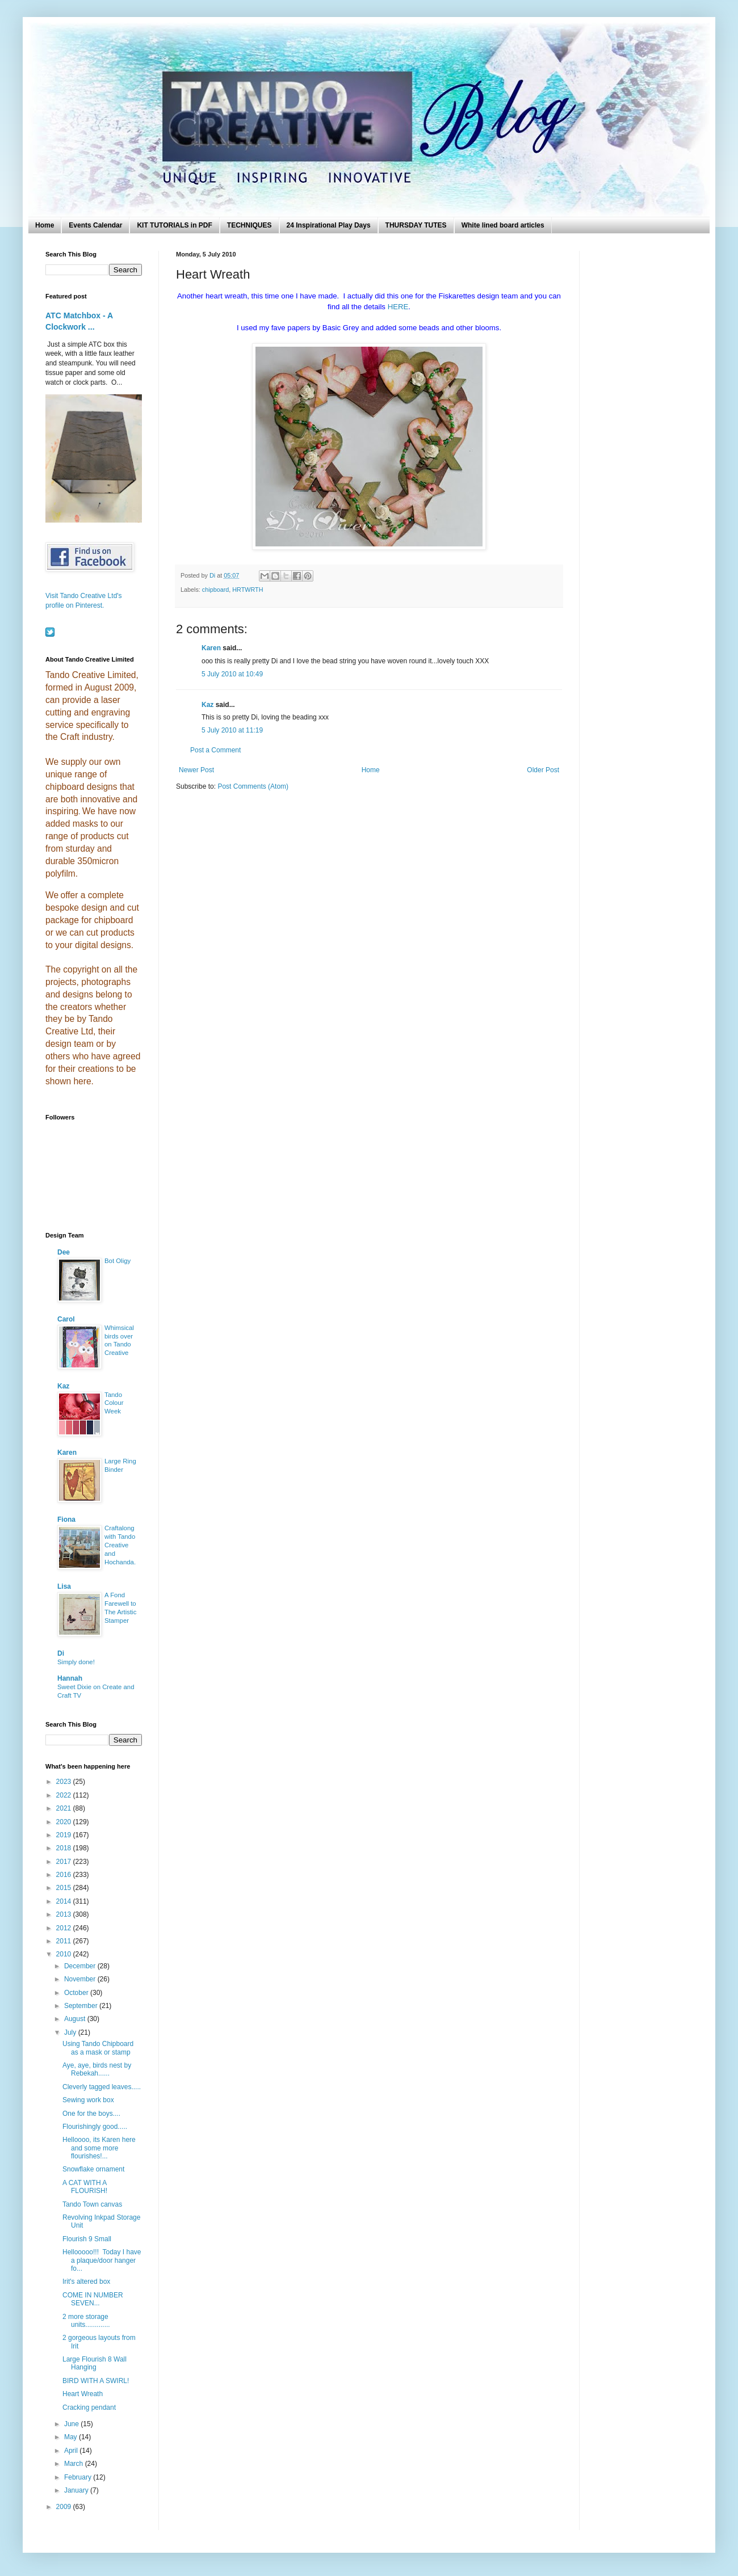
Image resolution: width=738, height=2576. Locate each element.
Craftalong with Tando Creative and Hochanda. (120, 1545)
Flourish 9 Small (86, 2239)
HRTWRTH (247, 589)
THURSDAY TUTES (416, 225)
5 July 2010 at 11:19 (232, 730)
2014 (64, 1901)
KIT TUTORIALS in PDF (174, 225)
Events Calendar (95, 225)
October (77, 1993)
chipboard (215, 589)
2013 (64, 1914)
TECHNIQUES (249, 225)
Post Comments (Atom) (252, 786)
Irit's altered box (86, 2281)
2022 (64, 1795)
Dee (63, 1252)
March (74, 2464)
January (77, 2490)
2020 (64, 1822)
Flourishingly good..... (94, 2127)
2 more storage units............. (86, 2321)
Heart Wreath (82, 2394)
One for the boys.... (91, 2114)
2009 (64, 2507)
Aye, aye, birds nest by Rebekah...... (96, 2069)
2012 (64, 1928)
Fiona (66, 1519)
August (75, 2019)
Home (44, 225)
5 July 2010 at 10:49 (232, 674)
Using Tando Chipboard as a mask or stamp (97, 2048)
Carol (66, 1319)
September (81, 2006)
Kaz (207, 705)
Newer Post (196, 770)
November (81, 1979)
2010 (64, 1954)
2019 (64, 1835)
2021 (64, 1808)
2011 (64, 1941)
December (81, 1966)
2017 (64, 1862)
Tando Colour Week (114, 1403)
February (78, 2477)
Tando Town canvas (92, 2204)
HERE (398, 306)
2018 (64, 1848)
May (71, 2437)
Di (60, 1653)
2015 (64, 1888)
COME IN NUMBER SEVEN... (92, 2299)
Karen (211, 648)
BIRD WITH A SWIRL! (95, 2381)
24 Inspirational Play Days (329, 225)
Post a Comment (215, 750)
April (71, 2451)
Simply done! (76, 1662)
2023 (64, 1782)
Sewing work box (88, 2100)
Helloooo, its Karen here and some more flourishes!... (99, 2148)
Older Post (543, 770)
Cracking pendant (89, 2407)
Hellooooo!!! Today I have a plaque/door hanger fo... (101, 2260)
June (72, 2424)
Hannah (69, 1678)
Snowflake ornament (93, 2169)
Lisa (64, 1586)
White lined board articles (503, 225)
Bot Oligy (117, 1260)
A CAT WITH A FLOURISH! (84, 2187)
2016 (64, 1875)
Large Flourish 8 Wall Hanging (94, 2363)
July (71, 2032)
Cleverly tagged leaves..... (101, 2087)
